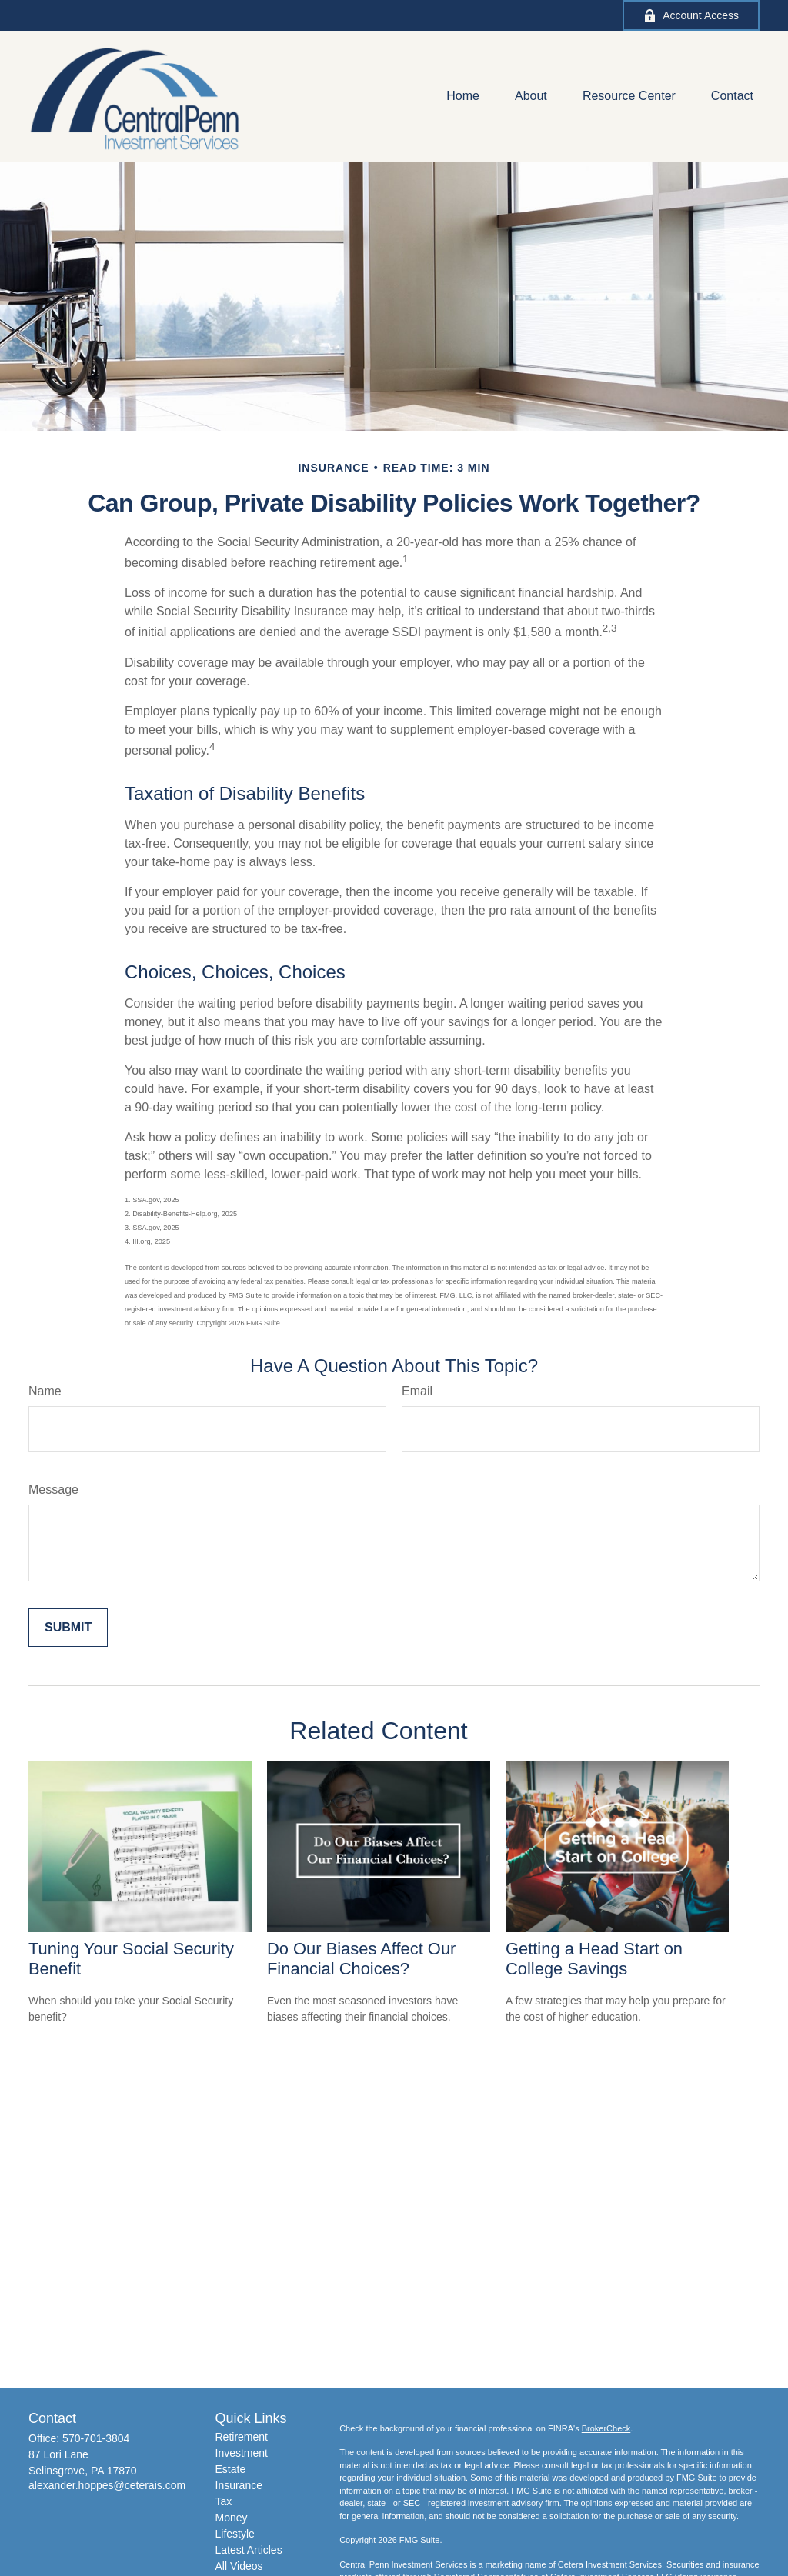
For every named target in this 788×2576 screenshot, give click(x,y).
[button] (463, 96)
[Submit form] (68, 1627)
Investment (241, 2453)
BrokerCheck (606, 2428)
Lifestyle (235, 2534)
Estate (230, 2469)
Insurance (238, 2485)
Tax (223, 2501)
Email (417, 1391)
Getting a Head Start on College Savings (594, 1958)
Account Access (691, 15)
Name (45, 1391)
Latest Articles (248, 2550)
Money (231, 2517)
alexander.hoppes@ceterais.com (106, 2485)
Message (53, 1489)
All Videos (239, 2566)
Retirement (241, 2437)
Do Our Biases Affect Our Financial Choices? (361, 1958)
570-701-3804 (95, 2438)
